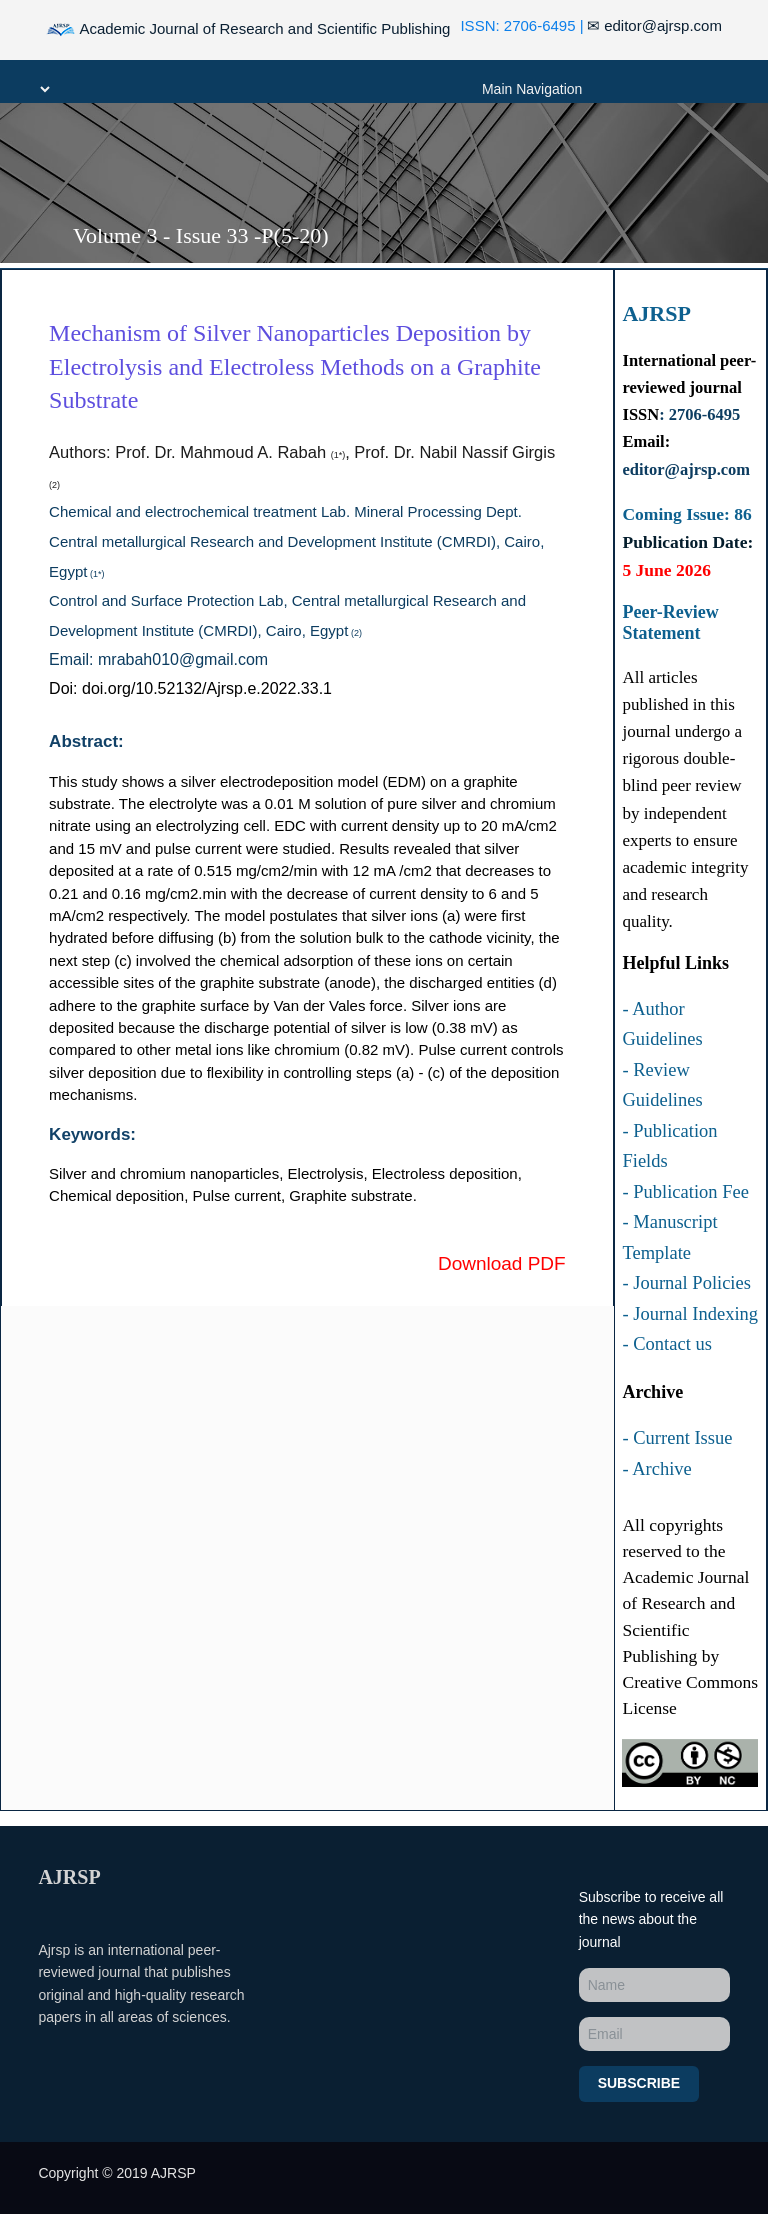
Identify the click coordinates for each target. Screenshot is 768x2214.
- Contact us (666, 1344)
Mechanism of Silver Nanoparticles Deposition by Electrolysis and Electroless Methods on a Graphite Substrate (295, 366)
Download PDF (502, 1263)
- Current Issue (677, 1438)
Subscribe (639, 2083)
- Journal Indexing (690, 1314)
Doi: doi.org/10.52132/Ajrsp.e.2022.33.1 (190, 688)
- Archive (656, 1469)
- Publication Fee (685, 1192)
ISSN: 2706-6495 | (521, 25)
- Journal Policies (686, 1283)
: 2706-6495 (699, 414)
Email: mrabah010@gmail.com (158, 659)
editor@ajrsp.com (654, 25)
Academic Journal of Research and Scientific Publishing (248, 30)
